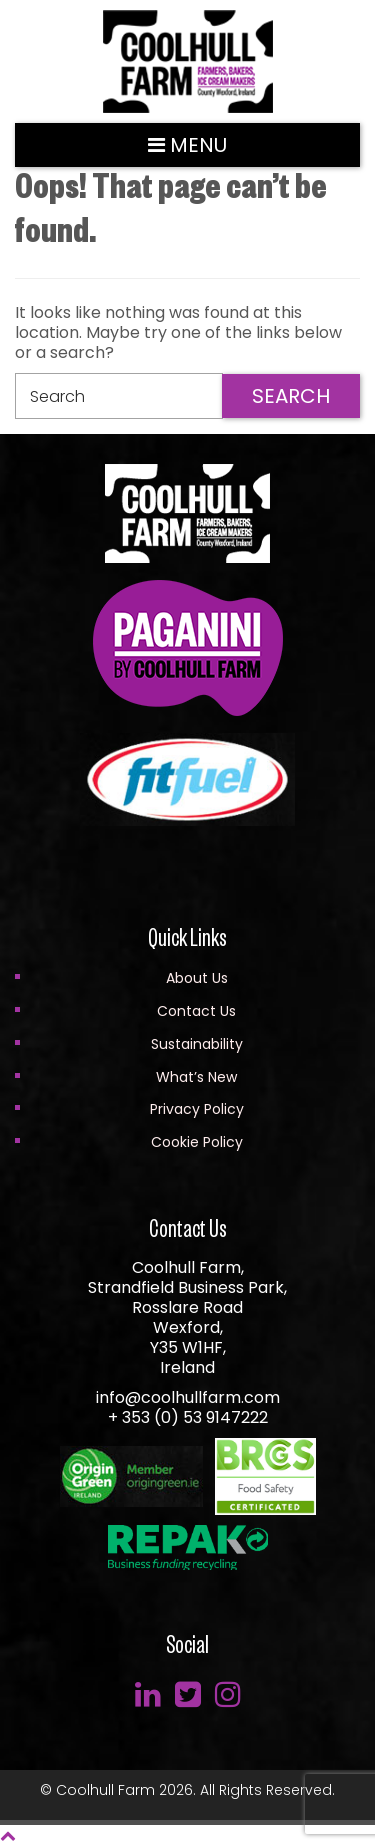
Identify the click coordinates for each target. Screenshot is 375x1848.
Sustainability (197, 1044)
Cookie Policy (197, 1142)
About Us (197, 978)
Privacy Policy (197, 1109)
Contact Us (196, 1011)
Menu (187, 145)
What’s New (196, 1077)
